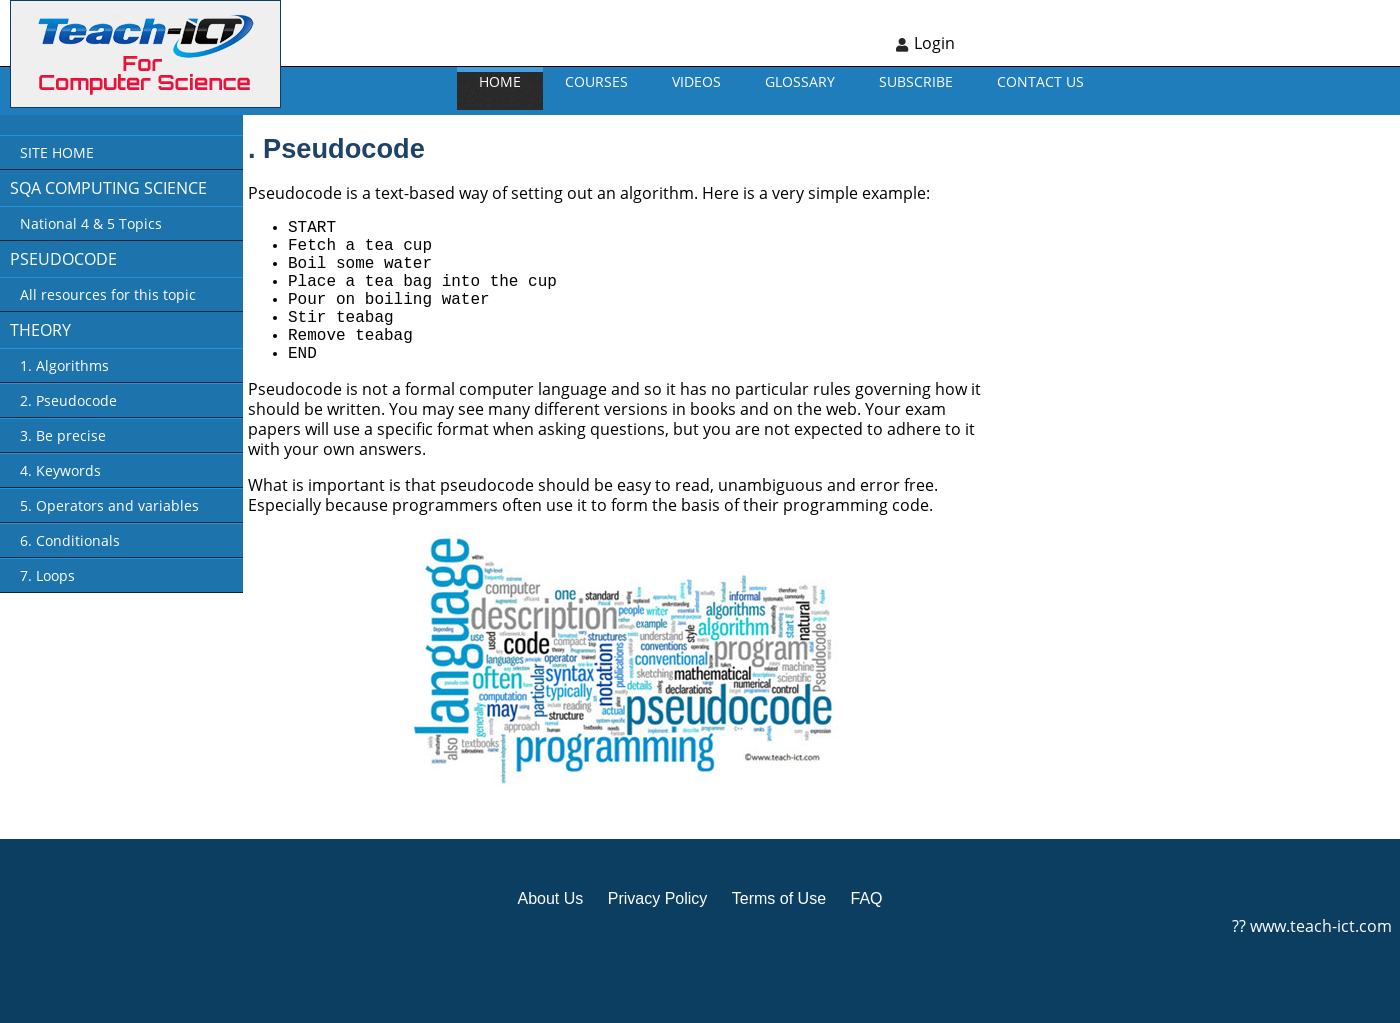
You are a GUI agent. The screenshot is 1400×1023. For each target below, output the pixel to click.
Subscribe (916, 81)
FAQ (866, 898)
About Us (550, 898)
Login (934, 43)
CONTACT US (1040, 81)
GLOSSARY (800, 81)
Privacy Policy (658, 898)
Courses (596, 81)
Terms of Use (779, 898)
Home (500, 81)
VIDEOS (696, 81)
